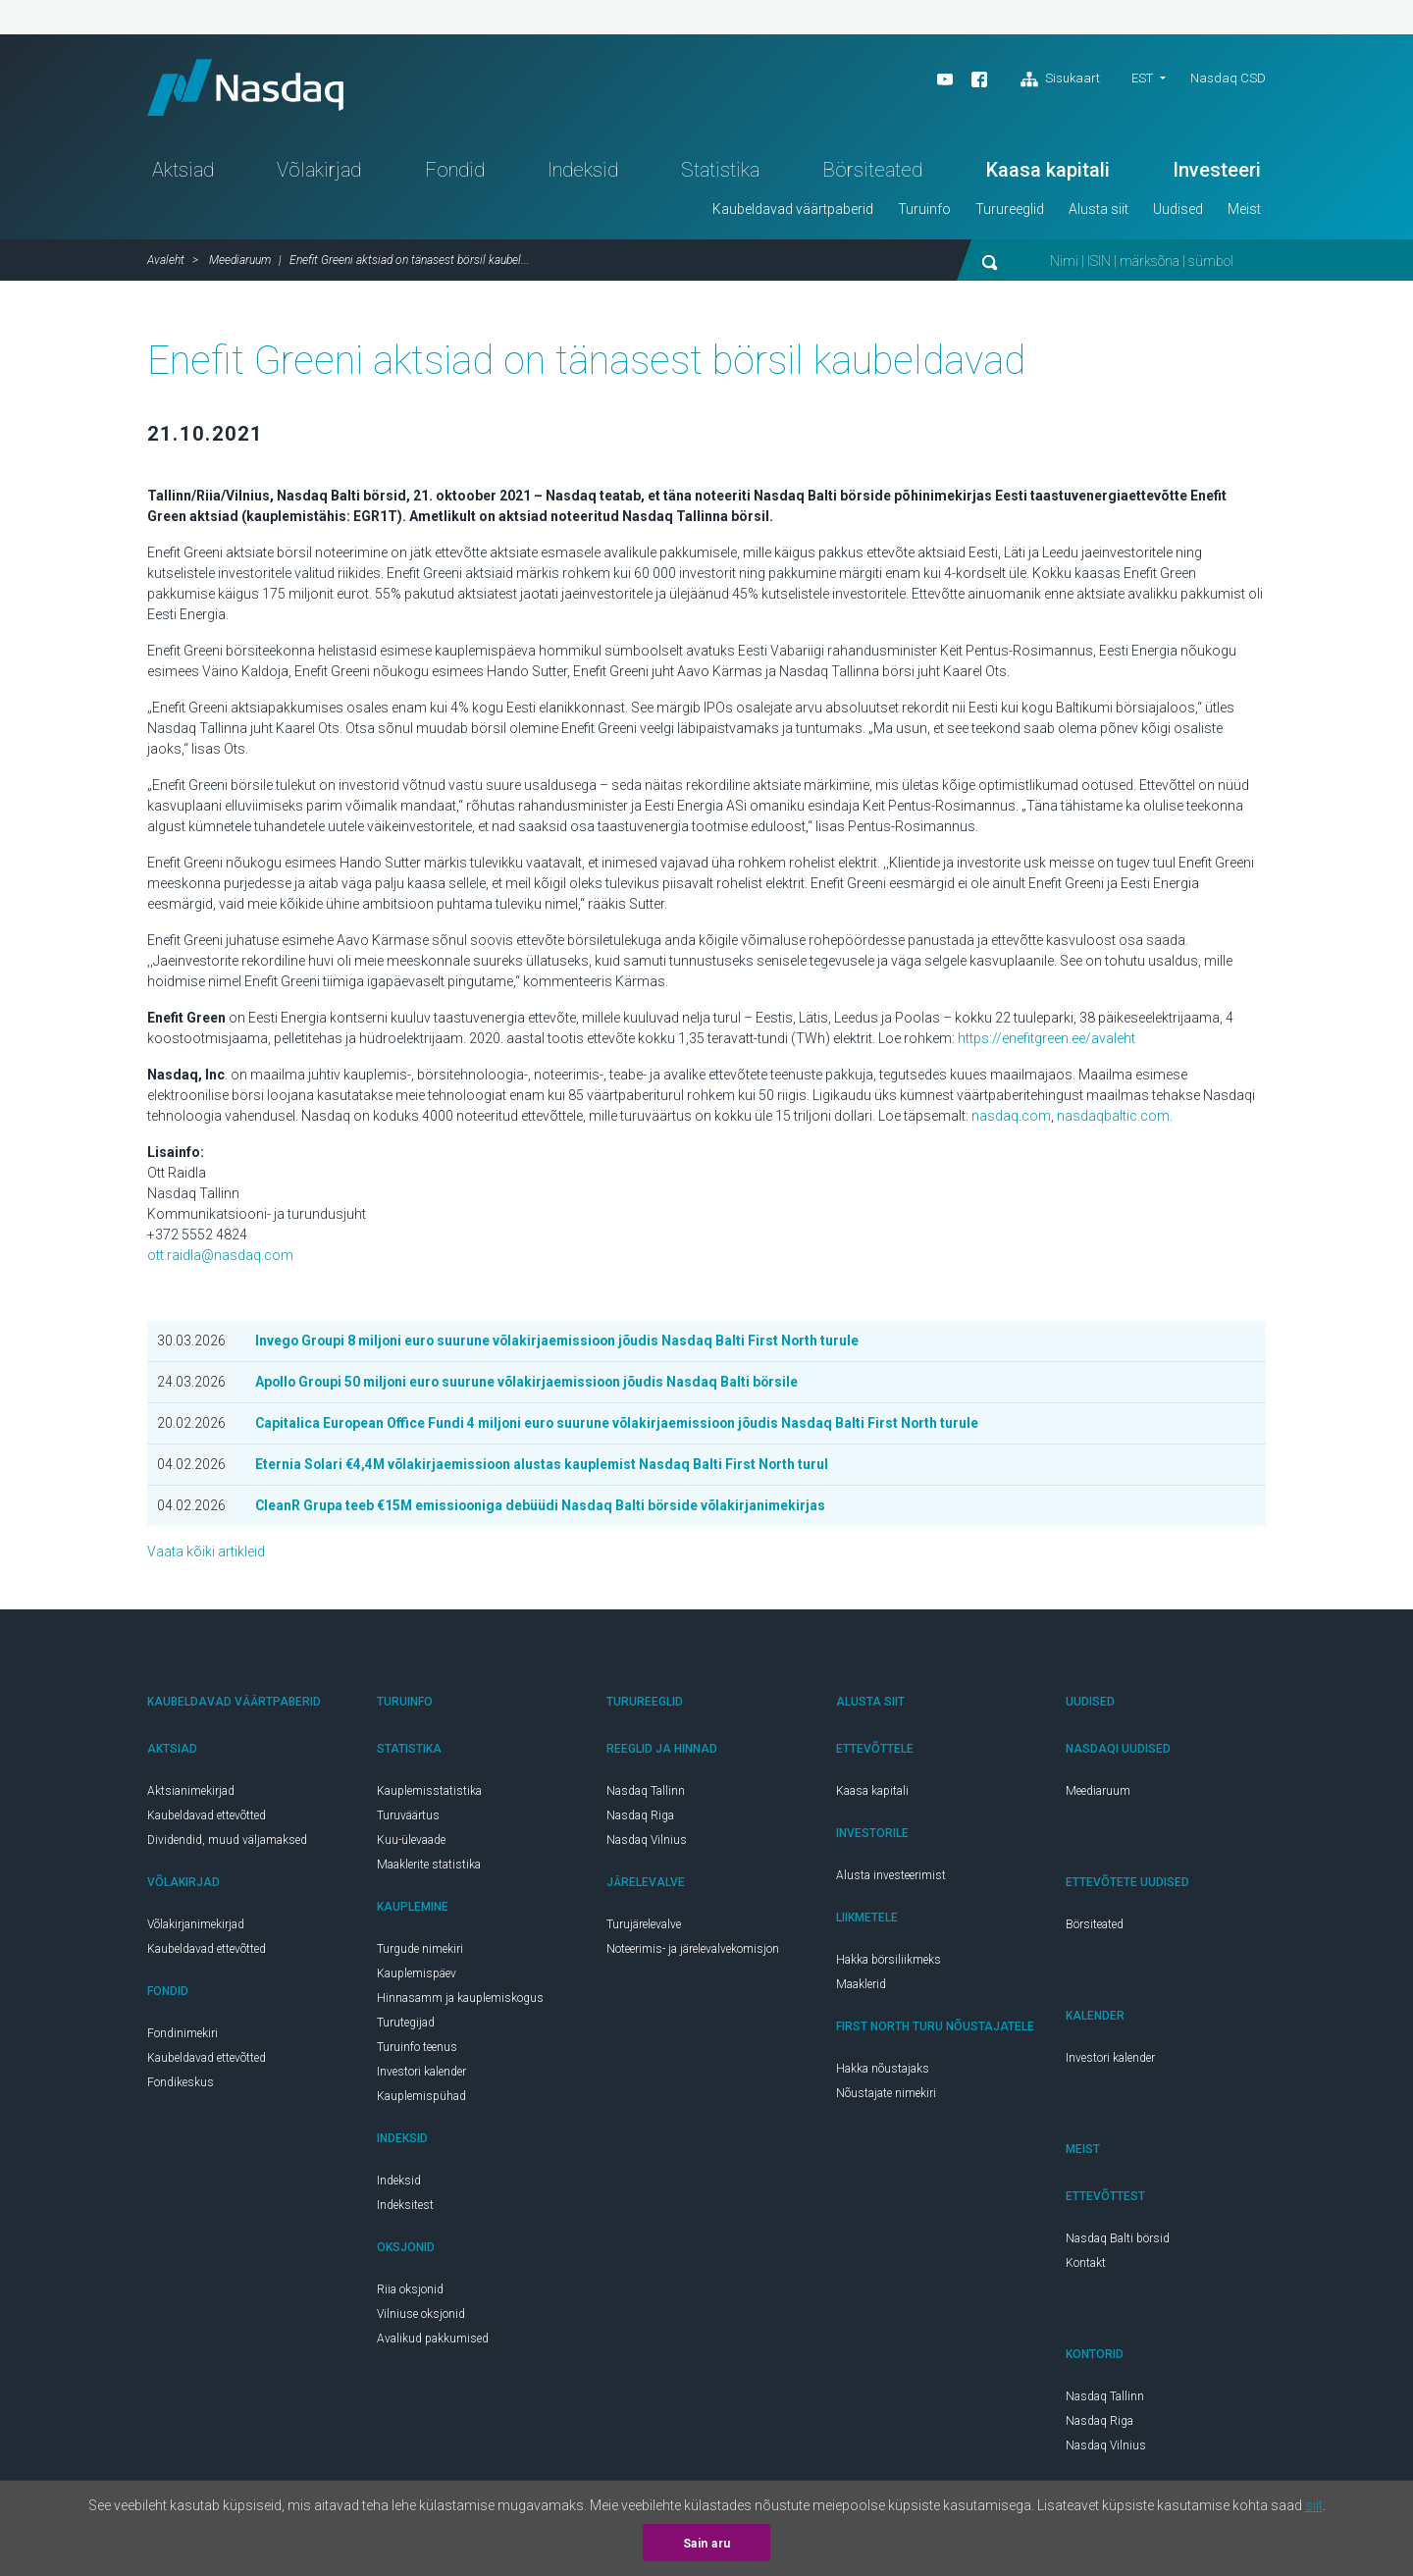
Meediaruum (240, 263)
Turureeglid (1009, 212)
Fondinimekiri (182, 2036)
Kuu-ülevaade (411, 1843)
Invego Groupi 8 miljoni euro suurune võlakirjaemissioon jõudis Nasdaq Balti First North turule (562, 1343)
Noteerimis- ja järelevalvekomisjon (692, 1952)
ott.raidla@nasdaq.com (220, 1258)
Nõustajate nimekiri (886, 2096)
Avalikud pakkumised (433, 2341)
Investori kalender (421, 2074)
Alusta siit (1098, 212)
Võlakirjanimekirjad (195, 1927)
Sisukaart (1060, 79)
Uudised (1178, 212)
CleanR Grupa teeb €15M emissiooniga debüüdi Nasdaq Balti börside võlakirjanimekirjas (544, 1508)
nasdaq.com (1011, 1119)
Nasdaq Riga (640, 1818)
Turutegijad (406, 2025)
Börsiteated (872, 172)
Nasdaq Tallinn (645, 1794)
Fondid (455, 172)
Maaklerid (861, 1987)
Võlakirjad (319, 172)
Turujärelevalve (643, 1927)
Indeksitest (405, 2208)
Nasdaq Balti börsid (1118, 2241)
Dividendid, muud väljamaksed (227, 1843)
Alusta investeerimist (891, 1878)
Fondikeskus (180, 2085)
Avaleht (165, 263)
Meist (1244, 212)
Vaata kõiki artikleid (206, 1554)
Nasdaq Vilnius (646, 1843)
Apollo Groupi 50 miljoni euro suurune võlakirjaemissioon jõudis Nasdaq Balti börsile (532, 1385)
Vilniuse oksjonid (421, 2317)
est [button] (1142, 78)
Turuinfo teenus (417, 2050)
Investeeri (1217, 172)
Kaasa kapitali (1048, 172)
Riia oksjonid (410, 2292)
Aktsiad (183, 172)
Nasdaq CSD (1228, 78)
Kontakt (1086, 2266)
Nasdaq (250, 89)
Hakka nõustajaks (882, 2071)
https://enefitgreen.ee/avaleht (1046, 1041)
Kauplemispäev (416, 1976)
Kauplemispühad (421, 2099)
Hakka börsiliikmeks (888, 1963)
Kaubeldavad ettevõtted (206, 1818)
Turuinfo (924, 212)
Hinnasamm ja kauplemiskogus (460, 2001)
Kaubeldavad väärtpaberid (792, 212)
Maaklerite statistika (429, 1867)
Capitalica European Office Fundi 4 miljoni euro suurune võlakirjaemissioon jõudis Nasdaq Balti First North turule (622, 1426)
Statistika (720, 172)
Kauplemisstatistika (429, 1794)
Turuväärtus (408, 1818)
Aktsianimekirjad (191, 1794)
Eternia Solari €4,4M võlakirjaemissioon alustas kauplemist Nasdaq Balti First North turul (545, 1467)
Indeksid (583, 172)
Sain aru (707, 2543)
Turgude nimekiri (420, 1952)
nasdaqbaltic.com (1113, 1119)
